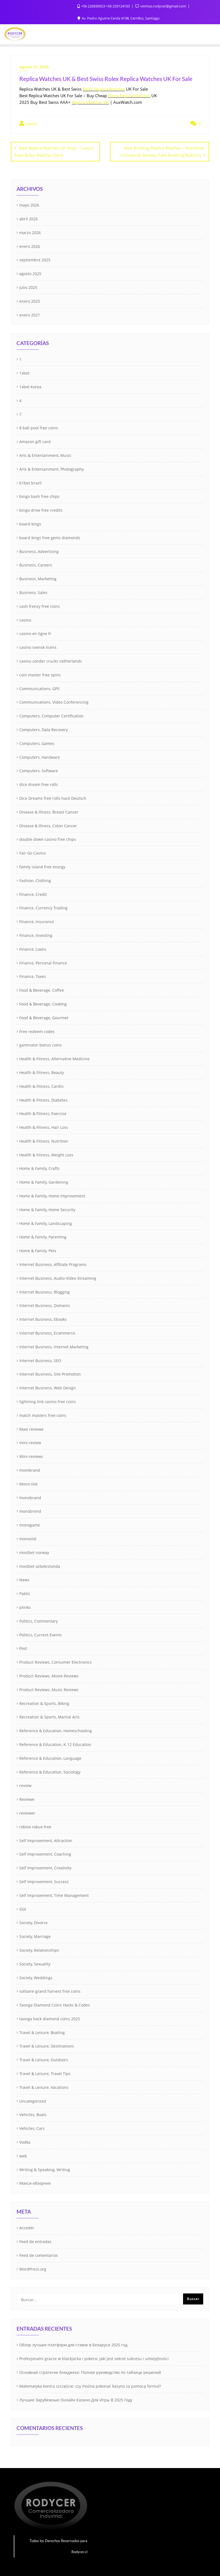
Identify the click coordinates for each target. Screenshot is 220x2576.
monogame (29, 1524)
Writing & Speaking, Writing (44, 2168)
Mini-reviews (31, 1455)
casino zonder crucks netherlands (50, 660)
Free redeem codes (37, 1030)
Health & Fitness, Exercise (42, 1113)
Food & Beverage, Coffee (41, 989)
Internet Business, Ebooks (43, 1318)
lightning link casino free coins (47, 1401)
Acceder (26, 2227)
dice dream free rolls (38, 784)
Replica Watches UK (90, 102)
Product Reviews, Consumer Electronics (55, 1661)
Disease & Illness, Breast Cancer (48, 811)
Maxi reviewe (31, 1428)
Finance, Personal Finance (43, 962)
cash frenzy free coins (39, 605)
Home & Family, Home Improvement (52, 1195)
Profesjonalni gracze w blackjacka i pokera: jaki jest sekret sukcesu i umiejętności (94, 2358)
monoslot (27, 1538)
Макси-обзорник (35, 2182)
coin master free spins (40, 674)
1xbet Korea (30, 386)
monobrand (30, 1496)
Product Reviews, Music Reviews (49, 1688)
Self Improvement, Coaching (45, 1853)
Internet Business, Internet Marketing (53, 1346)
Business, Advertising (39, 550)
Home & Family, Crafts (39, 1167)
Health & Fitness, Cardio (41, 1085)
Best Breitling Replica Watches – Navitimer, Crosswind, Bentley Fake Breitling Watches (162, 151)
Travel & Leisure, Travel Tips (45, 2073)
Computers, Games (36, 742)
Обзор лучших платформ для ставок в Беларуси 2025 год (73, 2344)
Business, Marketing (38, 578)
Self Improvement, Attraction (45, 1839)
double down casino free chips (47, 838)
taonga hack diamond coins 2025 (49, 2018)
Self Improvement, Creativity (45, 1867)
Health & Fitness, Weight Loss (46, 1154)
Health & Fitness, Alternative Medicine (54, 1058)
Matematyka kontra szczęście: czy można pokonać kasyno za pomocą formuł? (90, 2385)
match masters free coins (42, 1414)
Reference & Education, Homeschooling (55, 1730)
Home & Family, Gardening (43, 1181)
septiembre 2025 (34, 259)
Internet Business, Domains (44, 1305)
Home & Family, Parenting (42, 1236)
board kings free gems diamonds (49, 537)
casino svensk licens (38, 646)
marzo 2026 (30, 232)
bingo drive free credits (41, 509)
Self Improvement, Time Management (54, 1894)
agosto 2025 (30, 273)
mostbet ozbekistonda (39, 1565)
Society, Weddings (35, 1977)
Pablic (24, 1593)
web (23, 2155)
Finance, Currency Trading (43, 907)
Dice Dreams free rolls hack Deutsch (52, 797)
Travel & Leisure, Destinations (46, 2045)
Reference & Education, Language (50, 1757)
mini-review (30, 1442)
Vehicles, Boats (33, 2114)
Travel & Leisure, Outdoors (43, 2059)
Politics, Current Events (40, 1634)
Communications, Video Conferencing (53, 701)
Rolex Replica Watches (104, 89)
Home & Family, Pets (37, 1250)
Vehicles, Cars (32, 2127)
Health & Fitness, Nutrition (43, 1140)
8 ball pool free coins (38, 427)
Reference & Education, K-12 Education (55, 1744)
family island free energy (42, 866)
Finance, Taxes (32, 975)
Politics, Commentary (38, 1620)
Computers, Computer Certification (51, 715)
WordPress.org (32, 2268)
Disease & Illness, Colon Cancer (48, 825)
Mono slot (28, 1483)
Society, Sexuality (34, 1963)
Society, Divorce (33, 1922)
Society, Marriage (35, 1935)
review (25, 1785)
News (24, 1579)
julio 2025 (28, 286)
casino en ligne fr (35, 633)
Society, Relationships (39, 1949)
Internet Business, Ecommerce (47, 1332)
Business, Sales (33, 592)
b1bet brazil (30, 482)
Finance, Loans (32, 948)
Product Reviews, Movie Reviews (49, 1675)
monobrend (30, 1510)
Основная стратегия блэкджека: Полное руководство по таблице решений (90, 2371)
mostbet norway (34, 1551)
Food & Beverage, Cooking (43, 1003)
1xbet (24, 372)
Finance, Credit (33, 893)
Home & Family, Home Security (47, 1209)
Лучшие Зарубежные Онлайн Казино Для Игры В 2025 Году (75, 2399)
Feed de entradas (35, 2241)
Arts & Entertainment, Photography (51, 468)
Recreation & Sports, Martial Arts (49, 1716)
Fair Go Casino (32, 852)
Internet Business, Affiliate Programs (53, 1264)
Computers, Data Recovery (43, 729)
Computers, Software (38, 770)
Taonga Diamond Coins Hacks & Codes (54, 2004)
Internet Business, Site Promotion (50, 1373)
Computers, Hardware (39, 756)
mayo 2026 (29, 204)
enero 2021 (29, 314)
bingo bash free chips (39, 495)
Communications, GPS (39, 687)
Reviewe (26, 1798)
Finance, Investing (35, 934)
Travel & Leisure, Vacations (43, 2086)
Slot (22, 1908)
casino (25, 619)
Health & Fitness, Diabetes (43, 1099)
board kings (30, 523)
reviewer (27, 1812)
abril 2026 (28, 218)
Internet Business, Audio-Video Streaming (57, 1277)
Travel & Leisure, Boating (42, 2031)
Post (23, 1647)
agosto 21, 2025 (34, 66)
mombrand (29, 1469)
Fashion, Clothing (35, 879)
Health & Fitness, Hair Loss (43, 1126)
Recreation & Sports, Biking (44, 1702)
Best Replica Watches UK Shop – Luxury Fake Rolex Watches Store (54, 151)
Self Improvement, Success (44, 1881)
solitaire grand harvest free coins (50, 1990)
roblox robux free (35, 1826)
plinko (25, 1606)
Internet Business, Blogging (44, 1291)
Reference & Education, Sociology (50, 1771)
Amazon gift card (35, 441)
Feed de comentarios (38, 2254)
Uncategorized (32, 2100)
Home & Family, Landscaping (45, 1222)
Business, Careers (35, 564)
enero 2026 (29, 245)
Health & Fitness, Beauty (41, 1072)
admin (28, 123)
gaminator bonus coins (40, 1044)
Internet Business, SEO (40, 1359)
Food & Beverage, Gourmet (43, 1016)
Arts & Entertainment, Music (45, 454)
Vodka (24, 2141)
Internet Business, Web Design (47, 1387)
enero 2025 (29, 300)
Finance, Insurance (36, 921)
